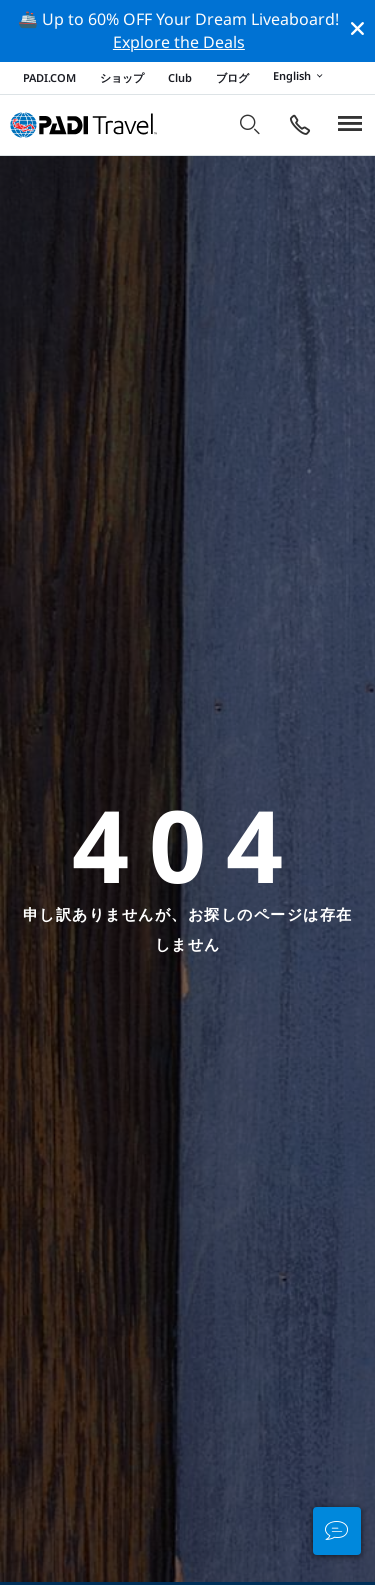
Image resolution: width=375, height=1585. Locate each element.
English (301, 77)
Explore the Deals (179, 42)
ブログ (232, 77)
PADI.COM (49, 77)
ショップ (122, 77)
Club (180, 77)
